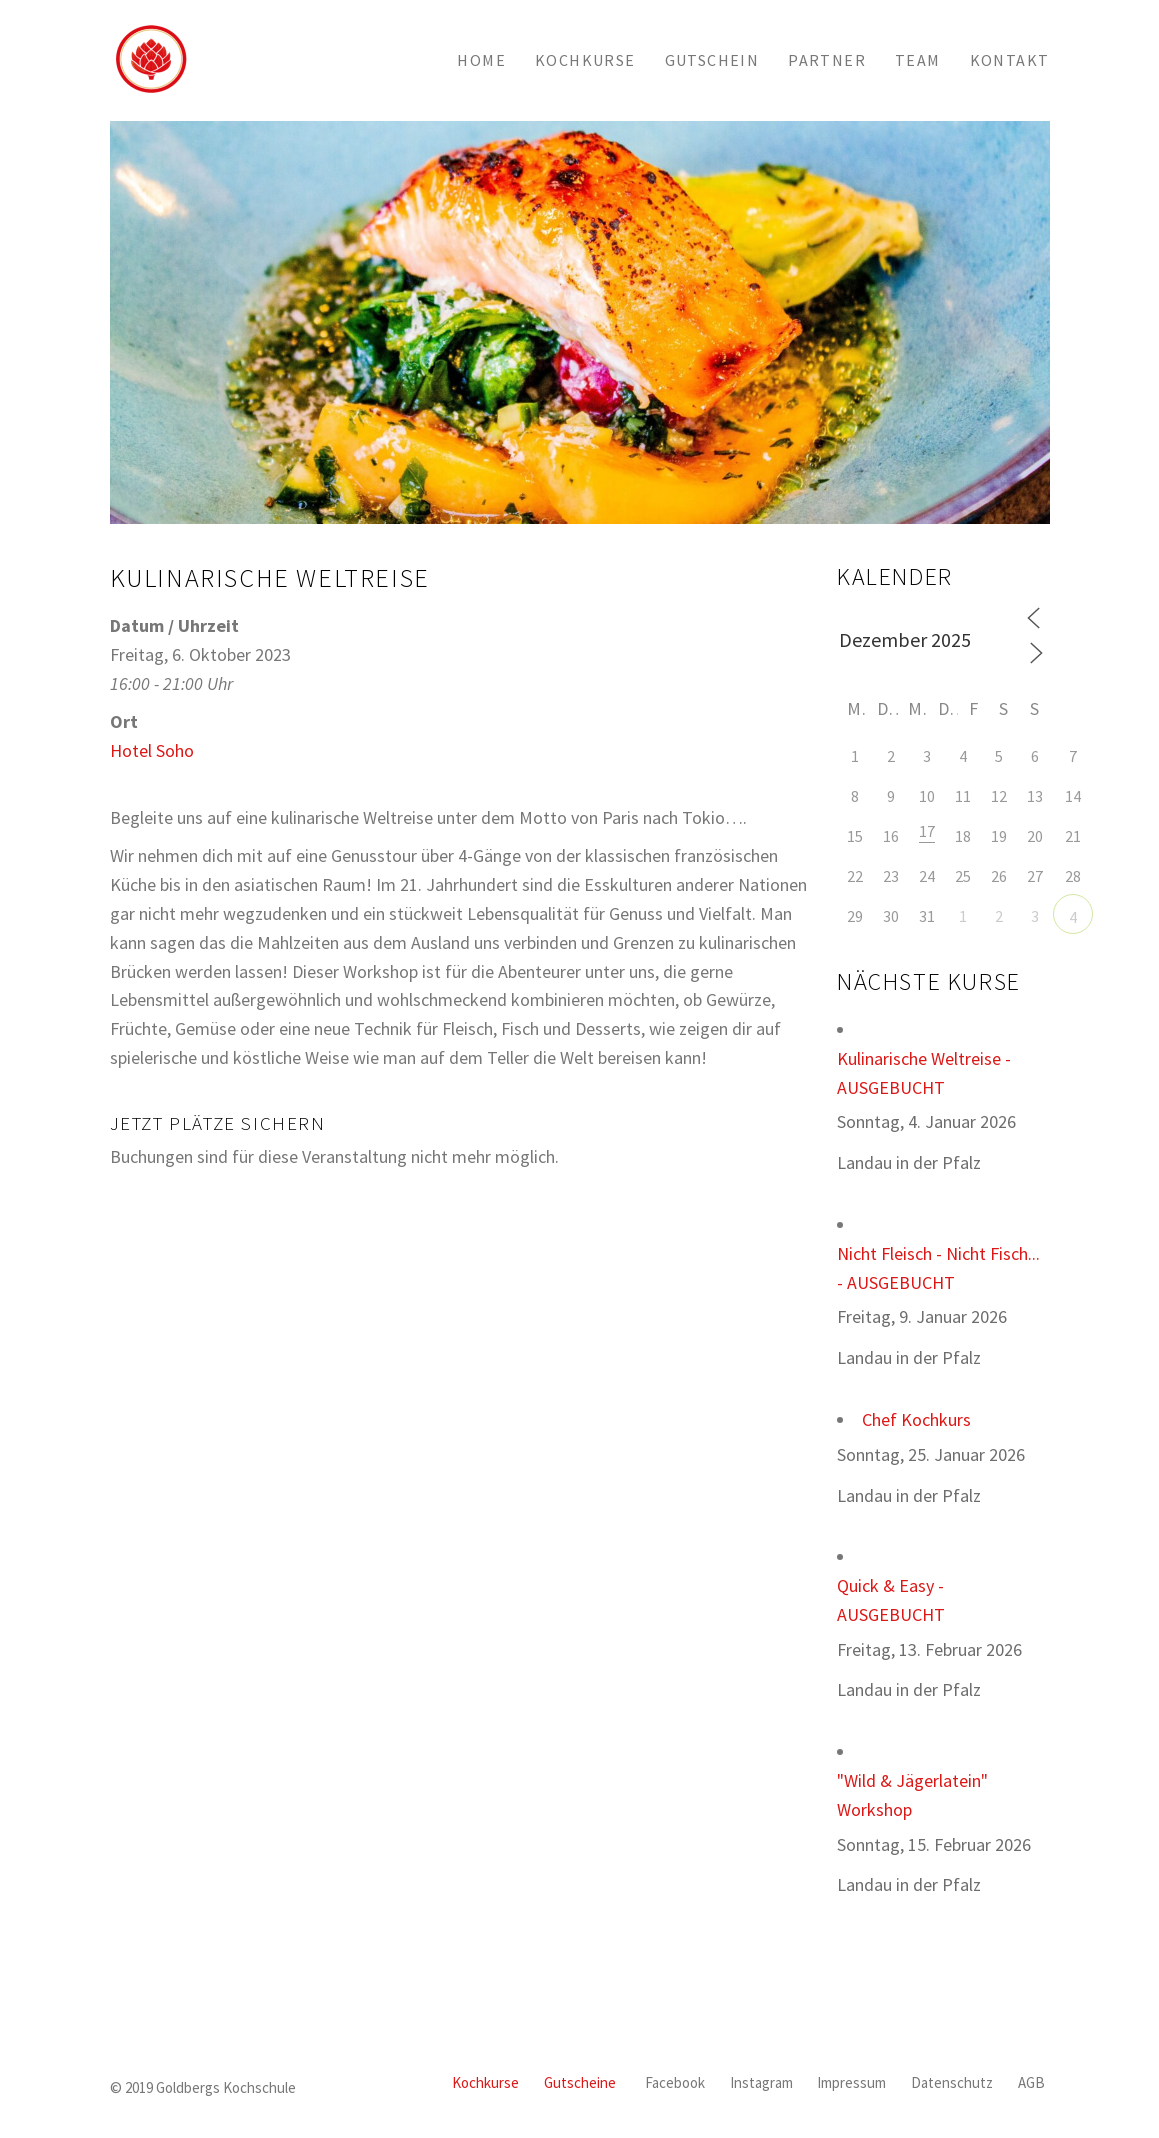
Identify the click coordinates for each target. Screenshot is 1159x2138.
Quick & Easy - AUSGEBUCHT (891, 1600)
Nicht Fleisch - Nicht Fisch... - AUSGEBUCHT (938, 1268)
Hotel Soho (152, 750)
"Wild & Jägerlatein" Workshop (912, 1795)
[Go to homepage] (150, 60)
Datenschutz (952, 2082)
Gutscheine (580, 2082)
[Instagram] (761, 2083)
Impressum (851, 2082)
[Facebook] (675, 2083)
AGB (1031, 2082)
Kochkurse (485, 2082)
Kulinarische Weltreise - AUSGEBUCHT (924, 1073)
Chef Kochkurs (916, 1419)
